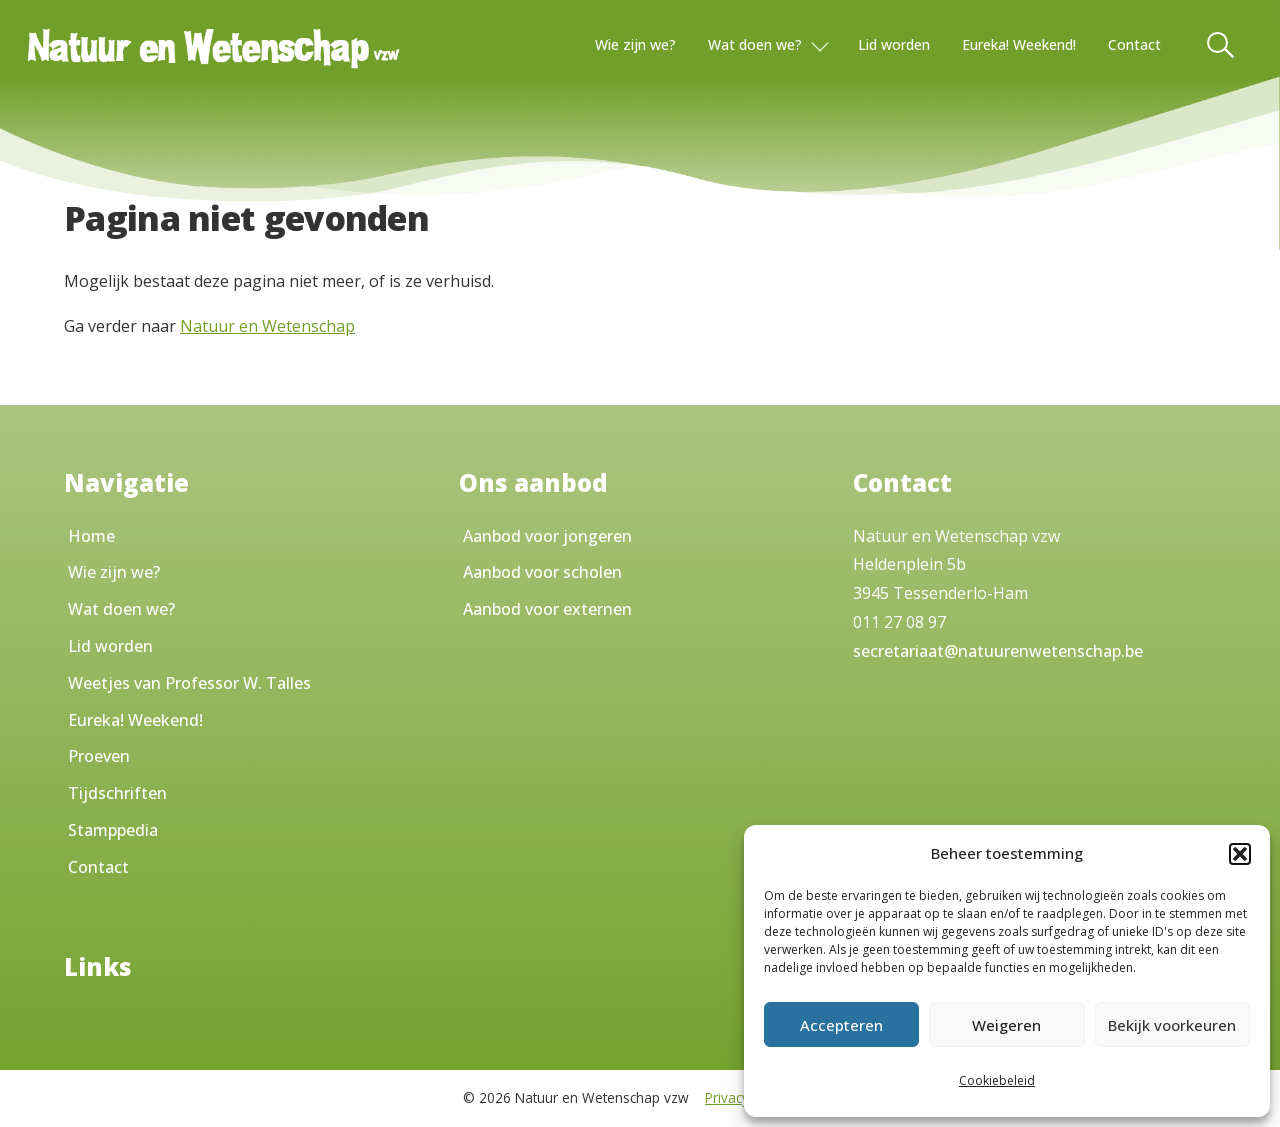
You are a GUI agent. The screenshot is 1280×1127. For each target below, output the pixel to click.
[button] (1240, 854)
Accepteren (841, 1025)
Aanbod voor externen (547, 609)
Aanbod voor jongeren (547, 536)
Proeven (99, 756)
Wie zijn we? (635, 44)
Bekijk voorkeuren (1172, 1025)
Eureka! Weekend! (1019, 44)
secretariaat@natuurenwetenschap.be (998, 651)
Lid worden (894, 44)
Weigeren (1006, 1025)
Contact (1134, 44)
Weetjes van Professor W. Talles (189, 683)
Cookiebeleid (997, 1080)
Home (91, 536)
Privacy (727, 1097)
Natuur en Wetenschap (267, 326)
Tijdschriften (117, 793)
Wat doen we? (755, 44)
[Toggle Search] (1222, 45)
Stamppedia (113, 830)
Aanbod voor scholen (542, 572)
